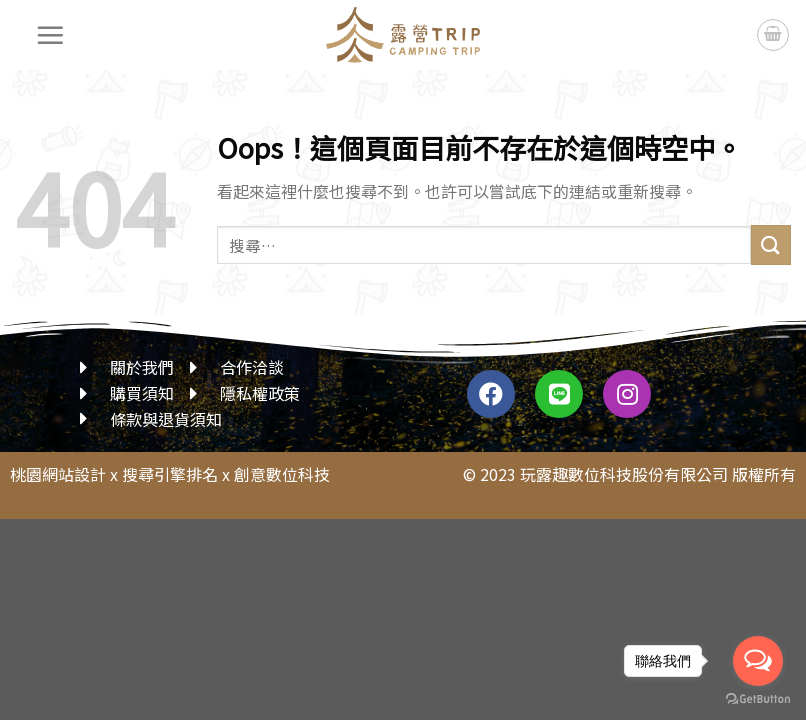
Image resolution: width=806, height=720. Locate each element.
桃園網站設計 (58, 474)
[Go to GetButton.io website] (758, 699)
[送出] (771, 244)
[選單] (51, 35)
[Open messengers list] (758, 661)
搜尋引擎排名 (170, 474)
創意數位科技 (282, 474)
